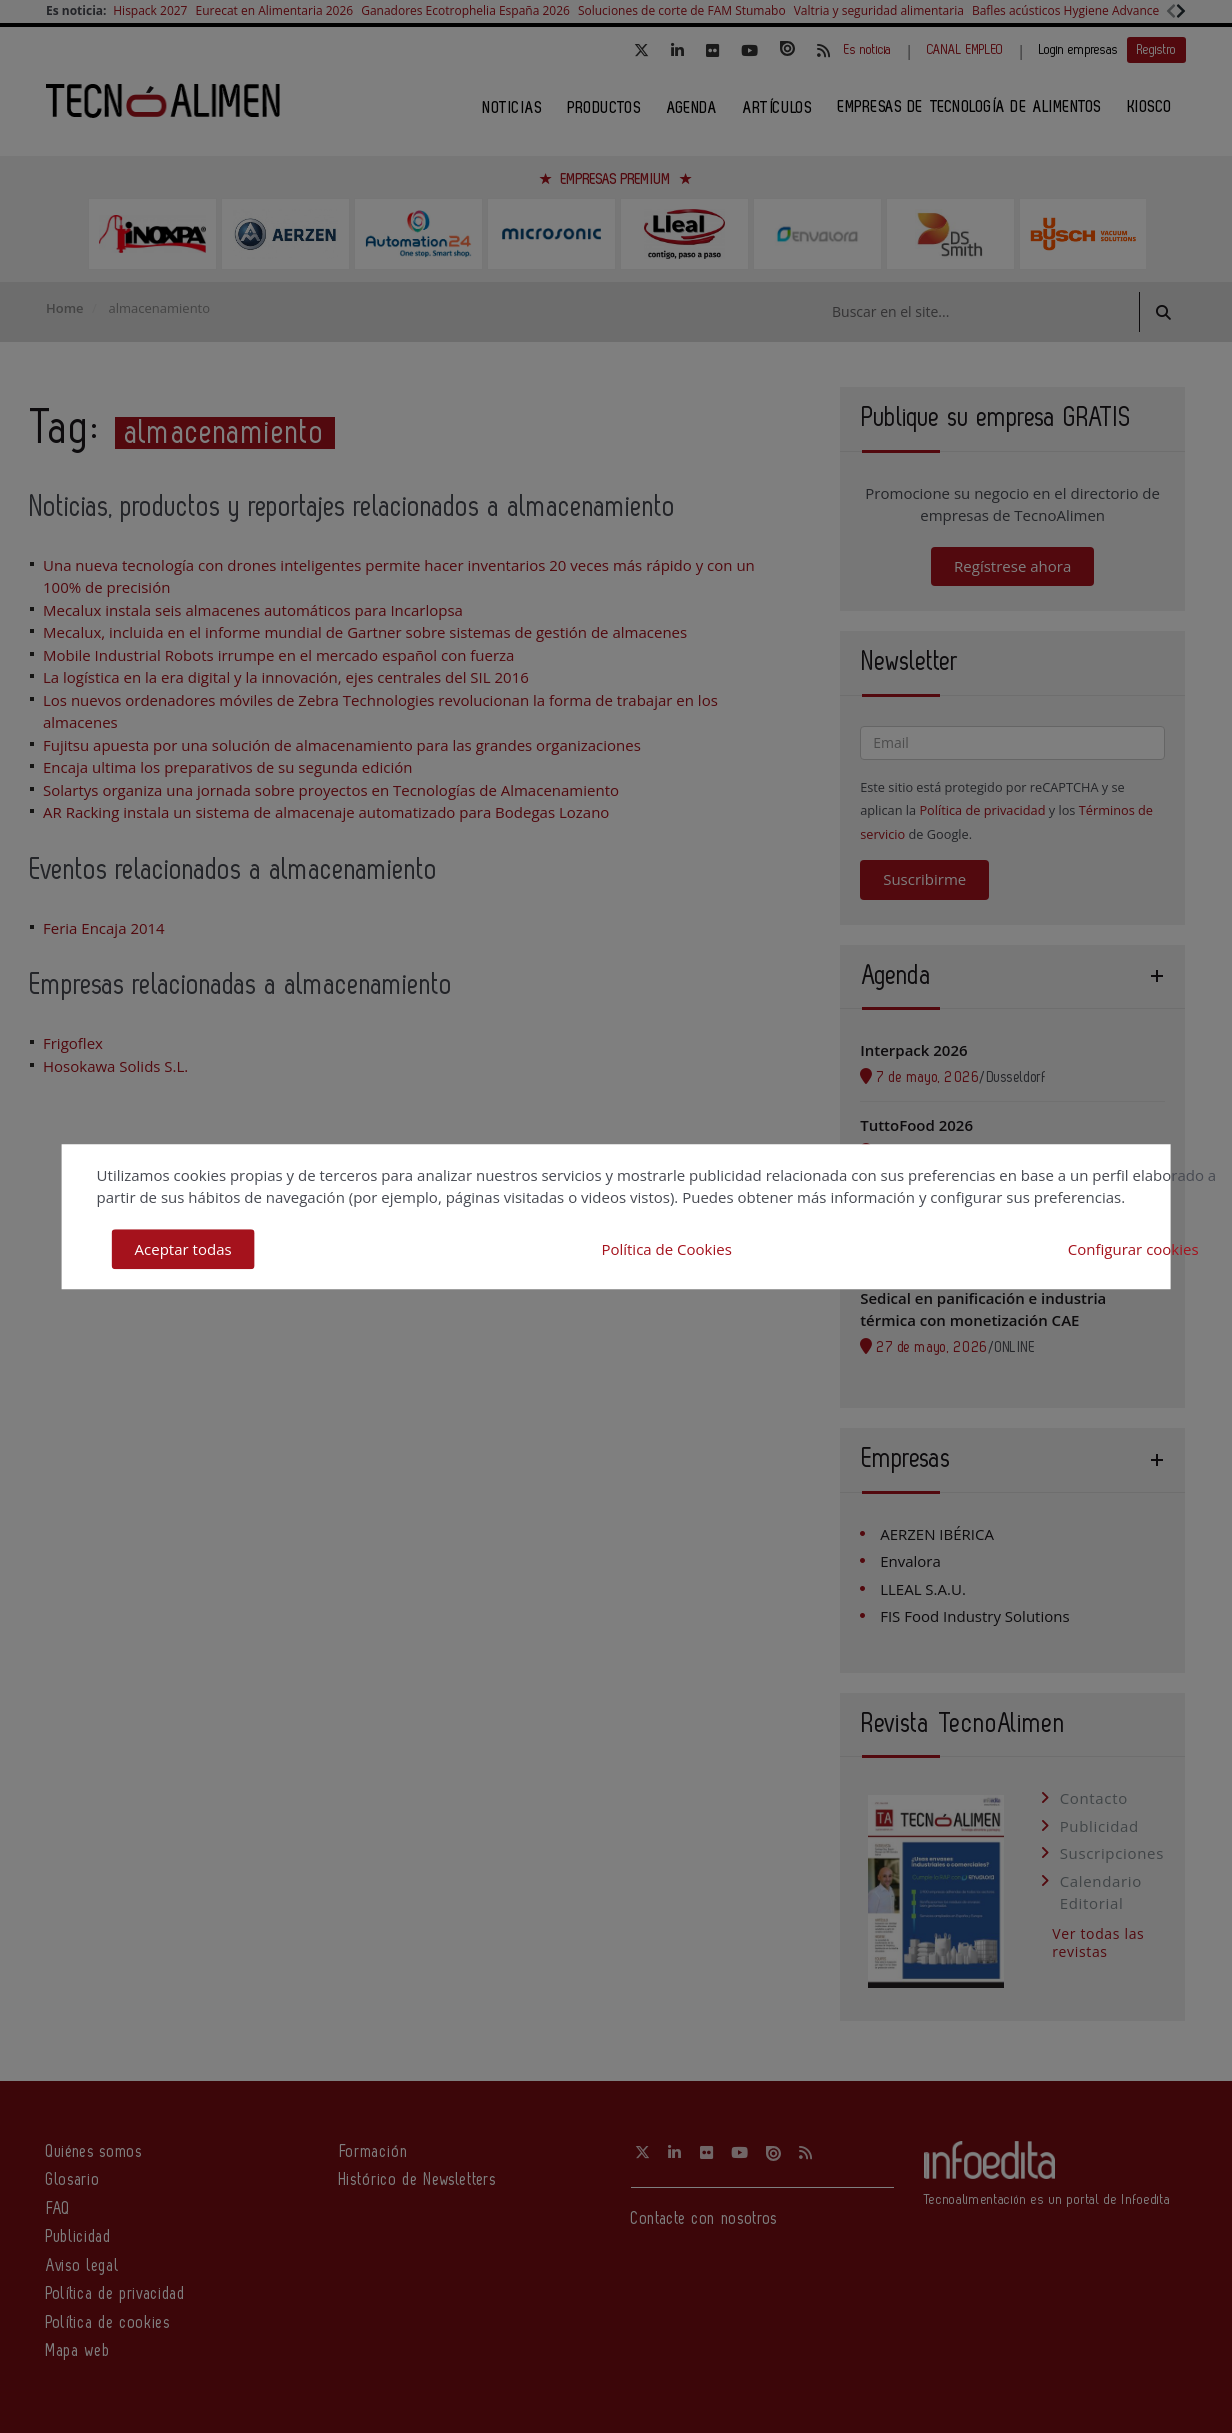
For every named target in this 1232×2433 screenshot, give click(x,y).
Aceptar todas (183, 1249)
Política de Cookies (666, 1249)
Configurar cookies (1133, 1249)
